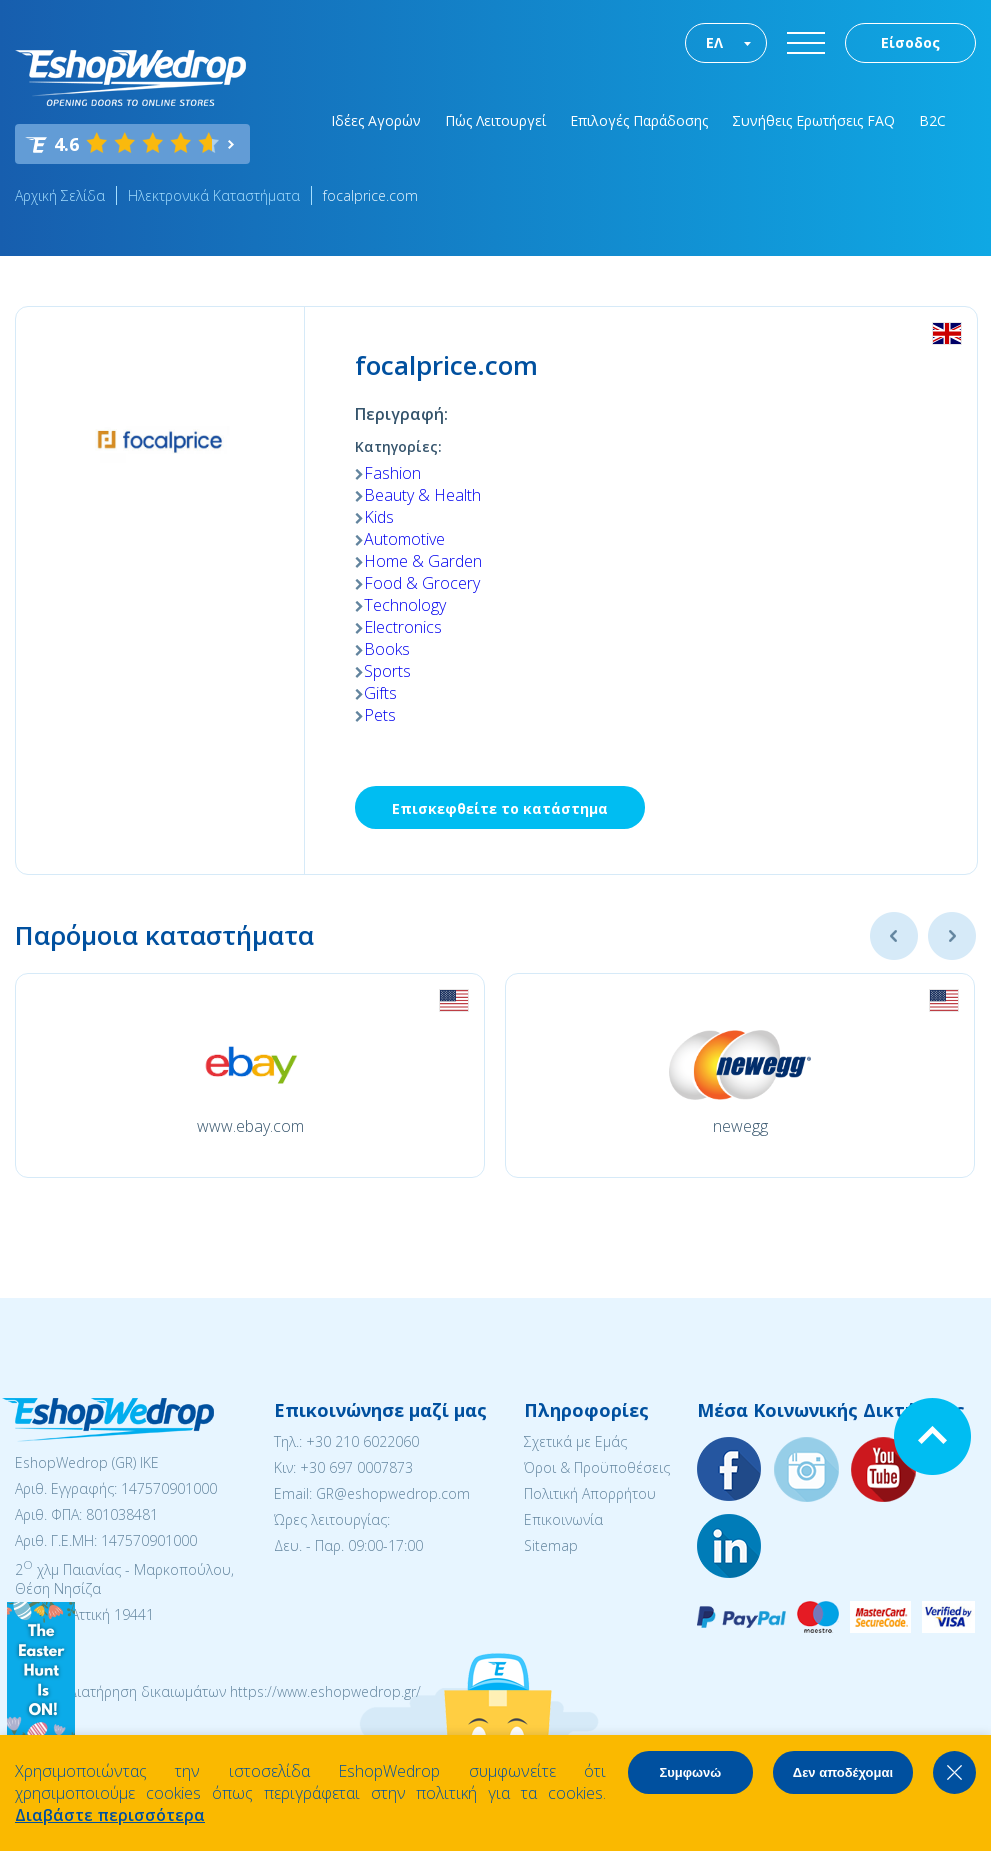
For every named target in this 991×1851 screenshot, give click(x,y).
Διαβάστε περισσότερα (110, 1815)
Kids (379, 517)
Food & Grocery (422, 583)
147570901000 (169, 1488)
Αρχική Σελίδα (60, 195)
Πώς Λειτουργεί (495, 120)
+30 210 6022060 (362, 1441)
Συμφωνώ (690, 1772)
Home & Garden (423, 561)
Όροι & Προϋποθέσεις (597, 1467)
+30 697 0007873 (356, 1467)
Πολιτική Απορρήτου (590, 1493)
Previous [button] (894, 936)
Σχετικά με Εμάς (575, 1441)
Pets (380, 715)
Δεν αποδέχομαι (843, 1772)
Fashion (392, 473)
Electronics (403, 627)
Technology (405, 605)
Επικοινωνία (563, 1519)
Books (387, 649)
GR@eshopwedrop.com (393, 1493)
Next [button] (952, 936)
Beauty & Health (422, 495)
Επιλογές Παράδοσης (639, 120)
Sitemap (551, 1545)
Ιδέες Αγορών (376, 120)
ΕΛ (714, 42)
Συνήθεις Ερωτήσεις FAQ (813, 120)
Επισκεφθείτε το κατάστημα (500, 808)
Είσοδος (910, 42)
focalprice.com (370, 195)
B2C (932, 120)
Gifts (380, 693)
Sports (387, 671)
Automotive (404, 539)
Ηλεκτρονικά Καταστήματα (214, 195)
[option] (250, 1075)
